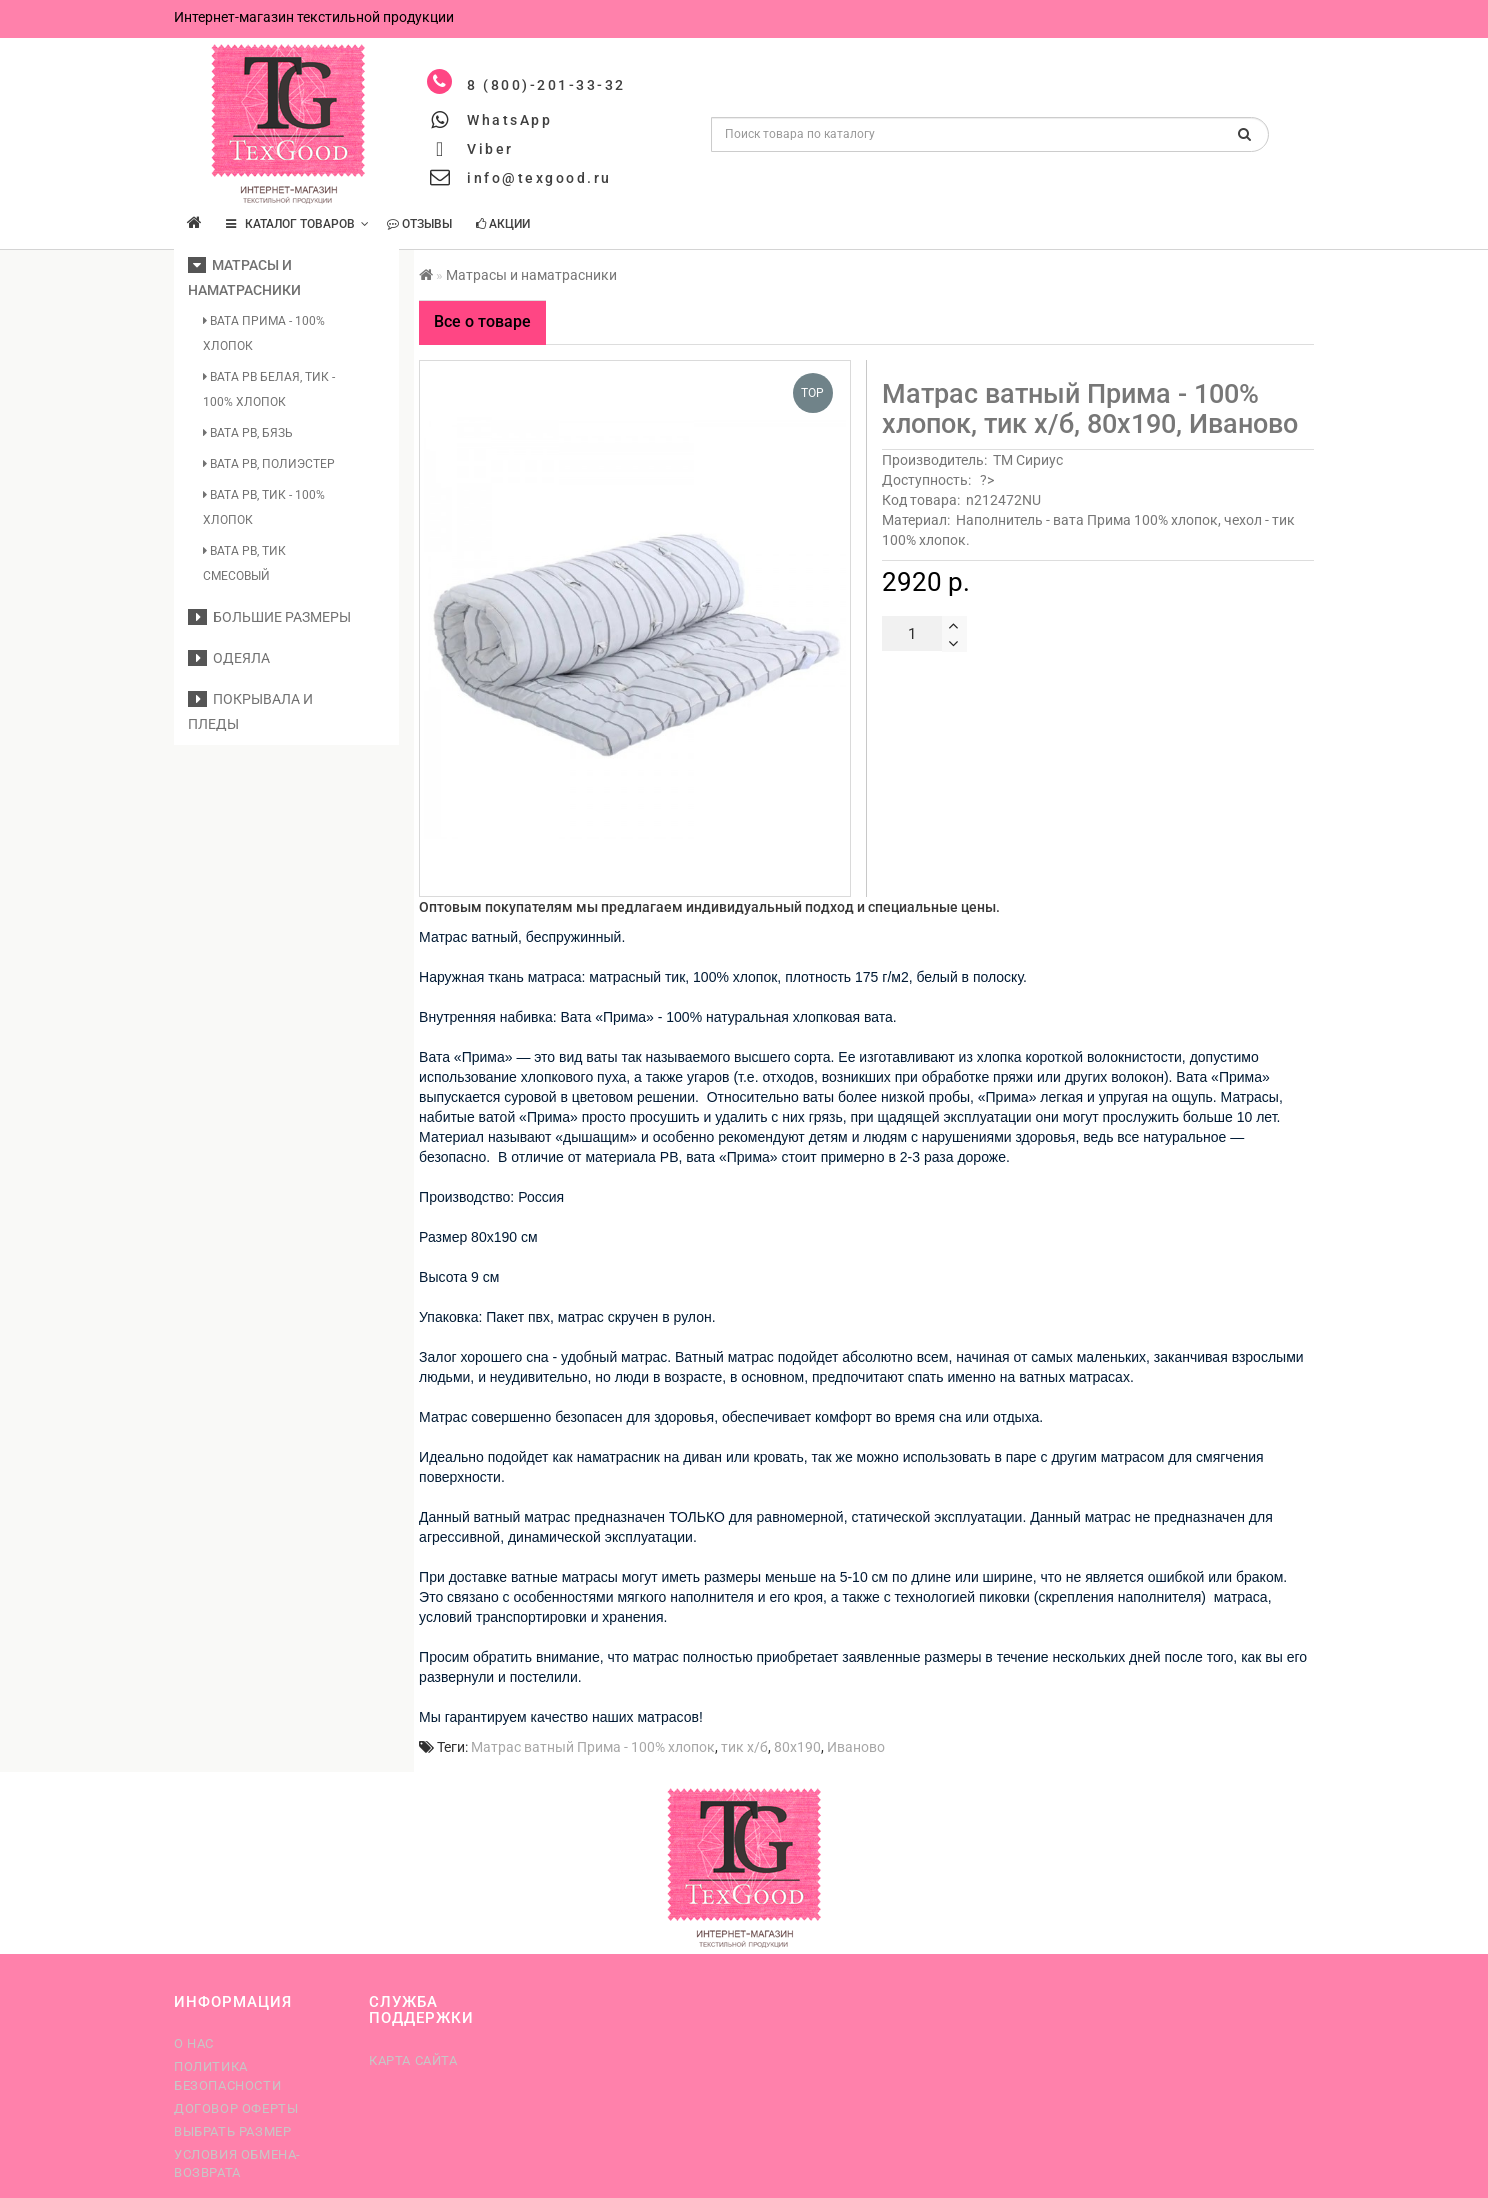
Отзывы (419, 224)
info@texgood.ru (539, 178)
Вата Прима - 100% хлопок (264, 333)
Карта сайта (413, 2060)
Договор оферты (236, 2108)
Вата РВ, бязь (248, 433)
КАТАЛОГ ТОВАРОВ (297, 224)
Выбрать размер (232, 2131)
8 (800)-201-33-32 (546, 85)
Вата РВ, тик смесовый (244, 563)
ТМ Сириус (1028, 460)
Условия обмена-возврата (237, 2163)
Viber (490, 149)
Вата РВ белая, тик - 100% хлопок (269, 389)
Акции (503, 224)
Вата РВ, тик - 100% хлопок (264, 507)
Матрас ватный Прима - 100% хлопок (593, 1747)
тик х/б (744, 1747)
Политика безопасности (227, 2075)
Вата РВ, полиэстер (269, 464)
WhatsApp (509, 120)
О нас (194, 2043)
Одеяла (229, 658)
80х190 (797, 1747)
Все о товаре (482, 321)
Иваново (856, 1747)
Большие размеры (269, 617)
